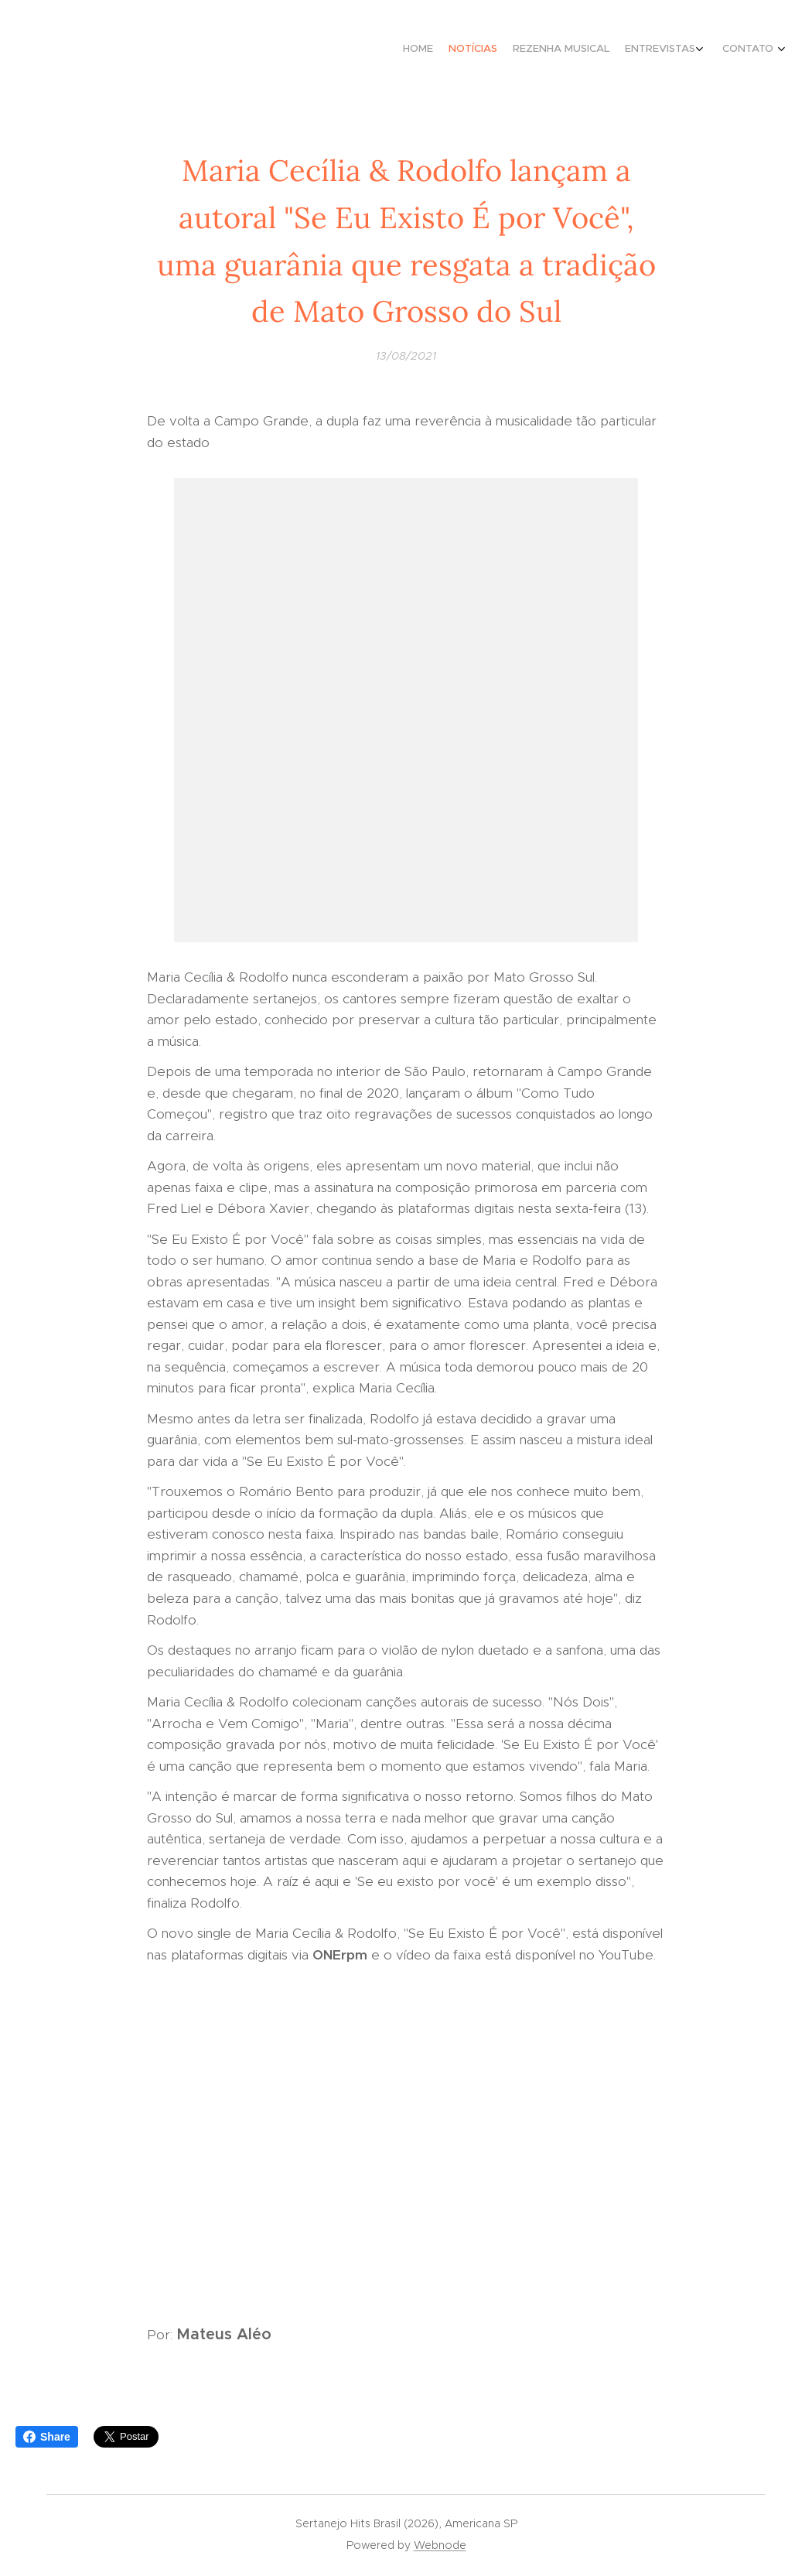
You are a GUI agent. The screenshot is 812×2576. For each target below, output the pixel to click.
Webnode (440, 2545)
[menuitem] (702, 50)
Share (46, 2437)
